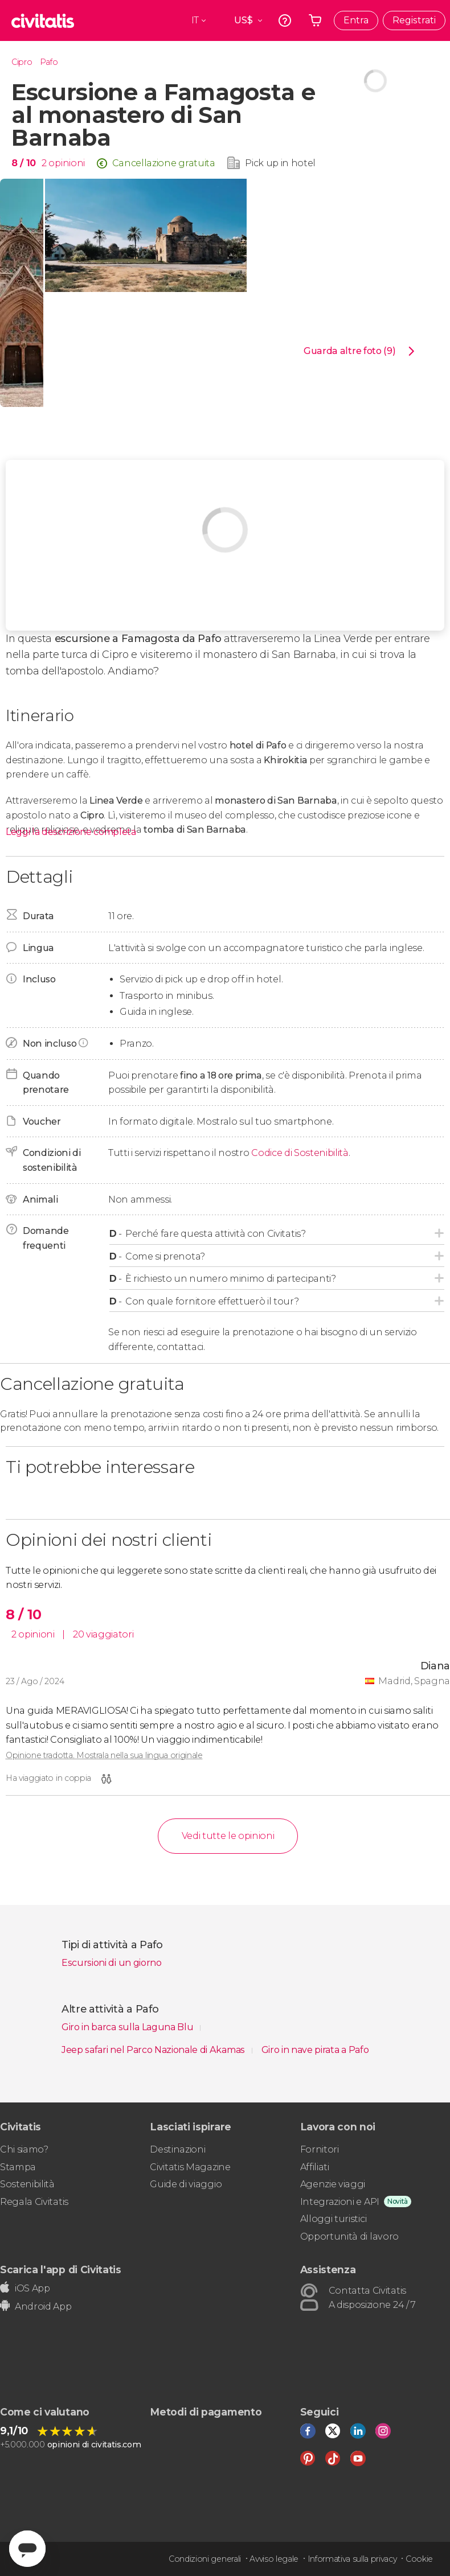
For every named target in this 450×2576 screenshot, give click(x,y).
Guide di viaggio (186, 2184)
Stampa (18, 2167)
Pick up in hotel (280, 163)
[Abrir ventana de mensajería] (27, 2548)
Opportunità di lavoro (349, 2236)
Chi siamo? (24, 2149)
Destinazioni (177, 2149)
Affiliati (314, 2167)
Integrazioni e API (339, 2201)
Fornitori (319, 2149)
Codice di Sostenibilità (300, 1152)
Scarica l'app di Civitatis (60, 2269)
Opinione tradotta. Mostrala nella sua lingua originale (104, 1755)
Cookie (419, 2559)
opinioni (66, 163)
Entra (356, 20)
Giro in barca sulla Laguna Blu (128, 2027)
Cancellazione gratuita (163, 163)
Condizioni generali (205, 2559)
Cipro (21, 62)
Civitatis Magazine (190, 2167)
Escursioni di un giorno (112, 1962)
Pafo (49, 62)
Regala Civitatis (34, 2201)
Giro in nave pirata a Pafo (315, 2049)
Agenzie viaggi (333, 2184)
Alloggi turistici (333, 2218)
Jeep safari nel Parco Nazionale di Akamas (154, 2049)
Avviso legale (273, 2559)
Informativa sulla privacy (352, 2559)
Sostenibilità (27, 2184)
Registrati (414, 20)
